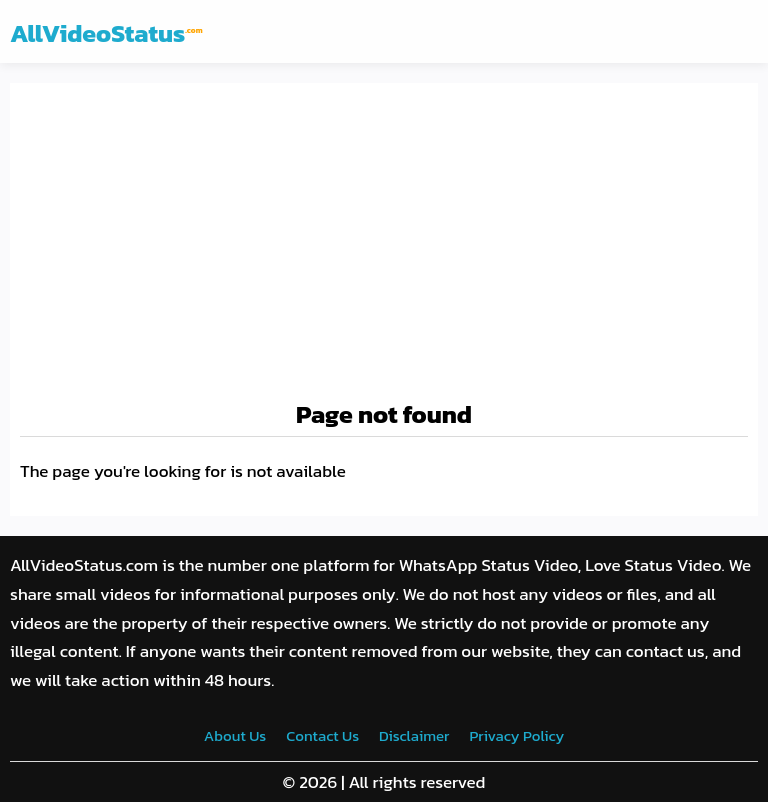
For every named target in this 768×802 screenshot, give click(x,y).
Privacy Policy (516, 735)
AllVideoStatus (106, 33)
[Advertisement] (384, 243)
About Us (235, 735)
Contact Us (322, 735)
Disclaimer (414, 735)
